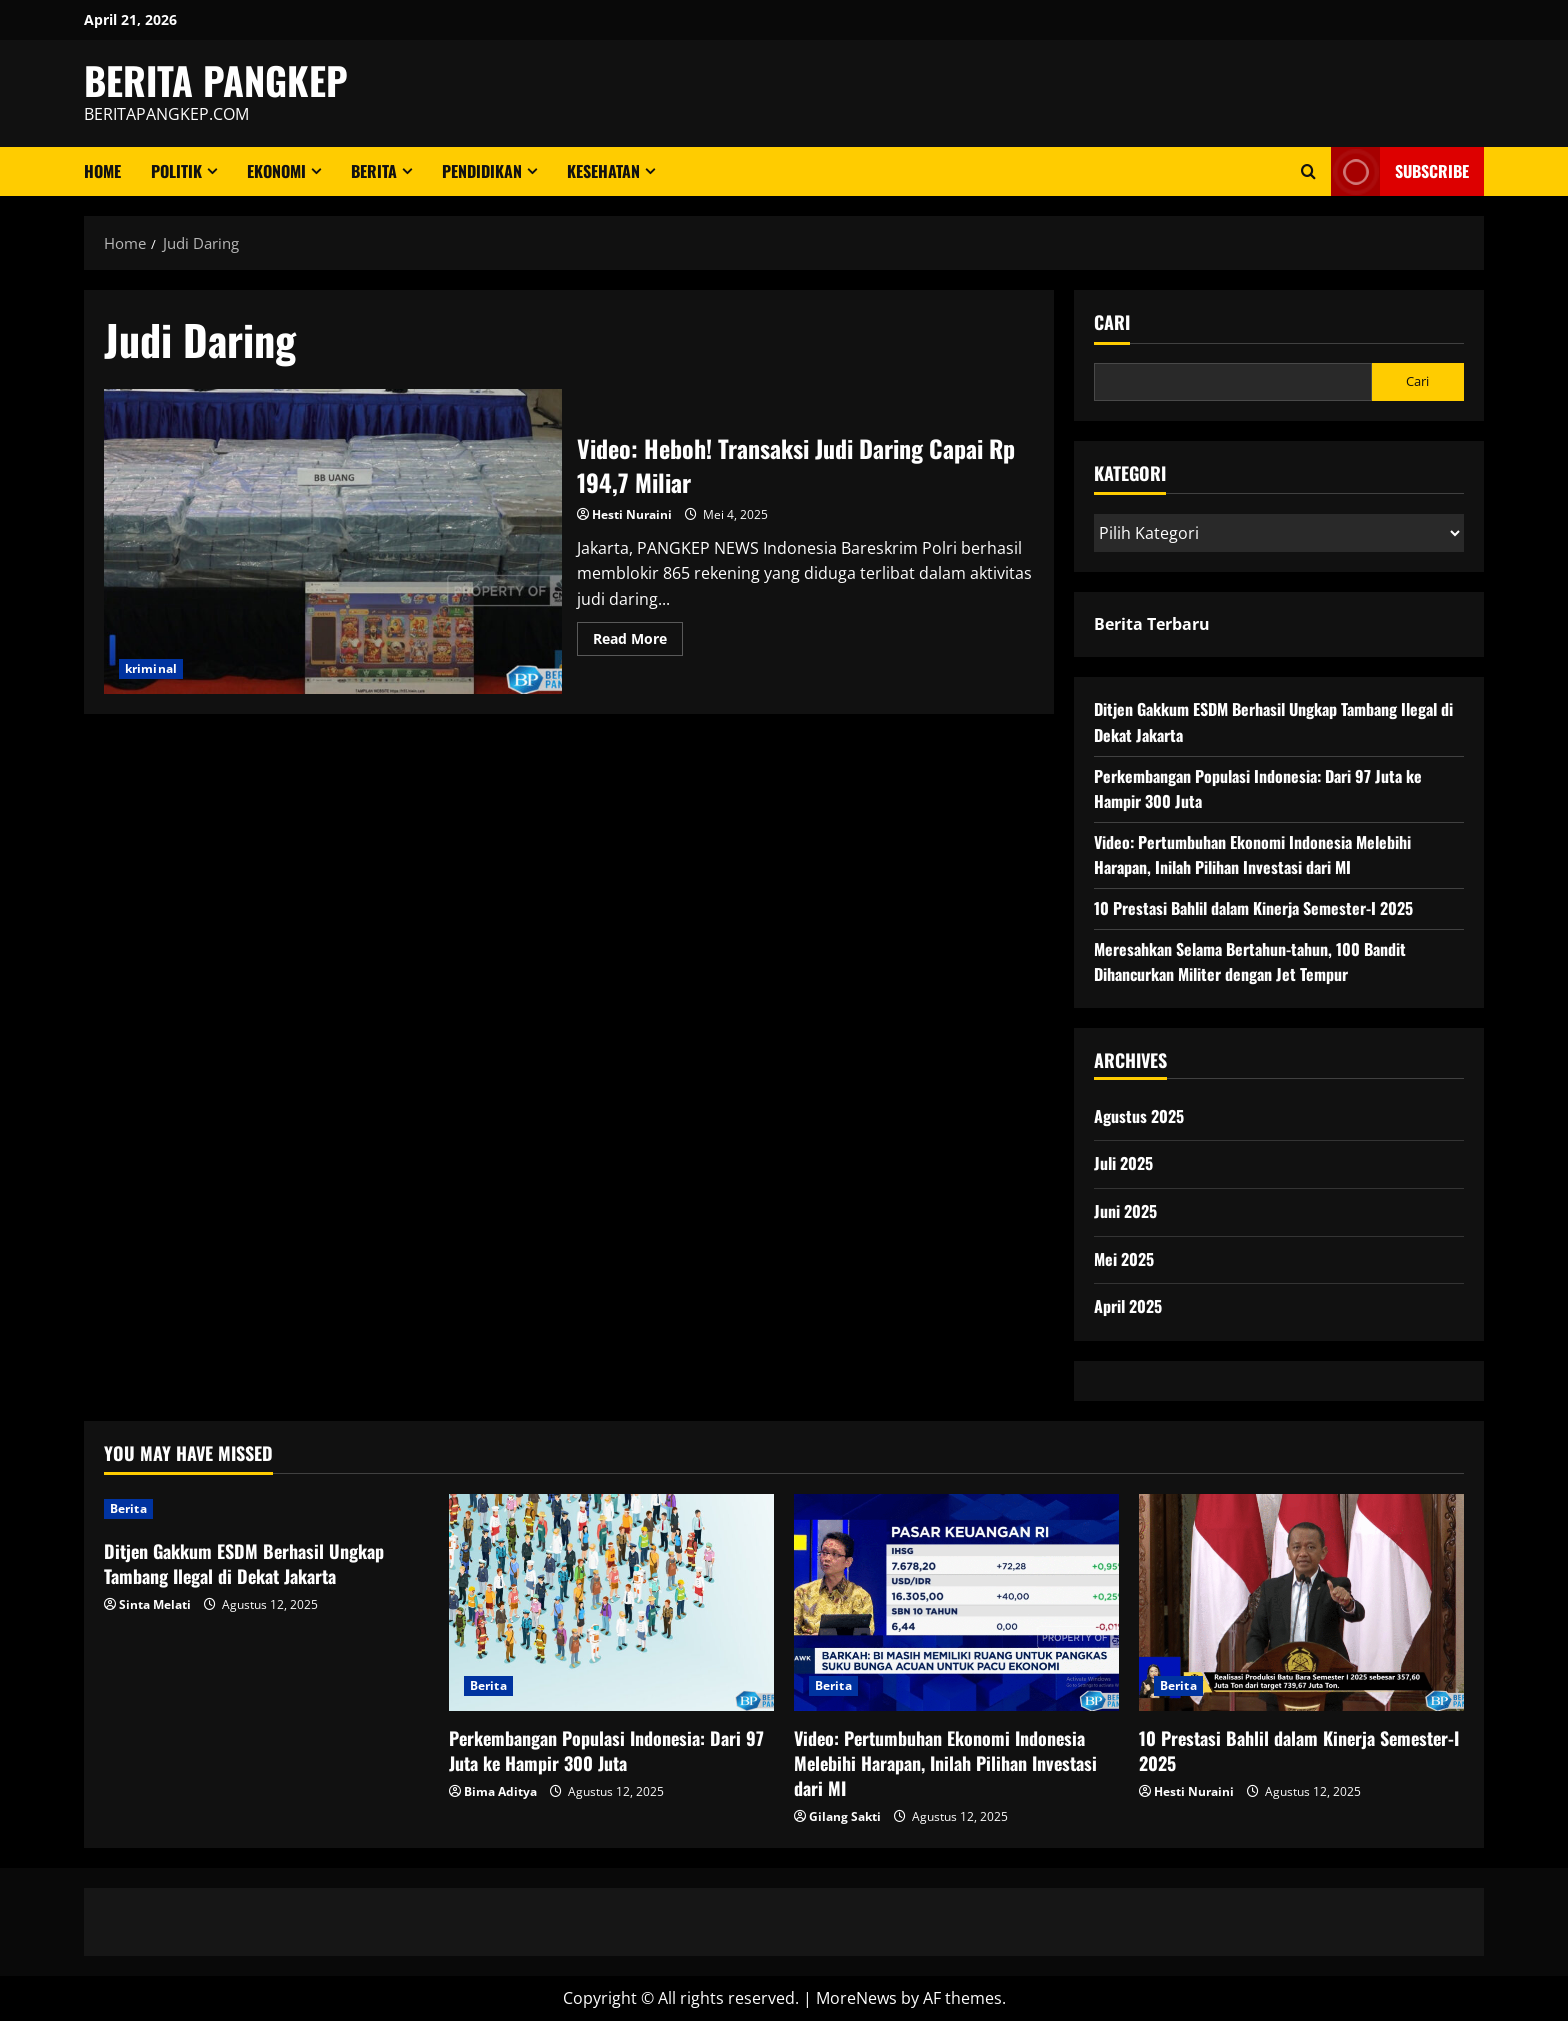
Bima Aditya (500, 1791)
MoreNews (856, 1998)
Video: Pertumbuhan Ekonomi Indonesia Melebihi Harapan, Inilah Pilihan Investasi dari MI (1252, 855)
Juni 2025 (1125, 1211)
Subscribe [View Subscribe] (1400, 171)
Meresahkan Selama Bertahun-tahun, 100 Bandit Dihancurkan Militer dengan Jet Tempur (1250, 962)
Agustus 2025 (1139, 1116)
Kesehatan (603, 171)
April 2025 (1128, 1306)
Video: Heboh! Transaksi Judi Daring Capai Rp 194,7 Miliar (333, 541)
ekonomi (276, 171)
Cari (1112, 322)
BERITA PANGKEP (216, 80)
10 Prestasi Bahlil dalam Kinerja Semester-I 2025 (1253, 908)
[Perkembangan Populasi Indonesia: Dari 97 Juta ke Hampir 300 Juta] (611, 1602)
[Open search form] (1308, 171)
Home (102, 171)
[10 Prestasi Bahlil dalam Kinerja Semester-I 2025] (1301, 1602)
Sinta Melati (155, 1604)
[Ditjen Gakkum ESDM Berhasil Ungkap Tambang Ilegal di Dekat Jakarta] (266, 1509)
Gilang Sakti (845, 1816)
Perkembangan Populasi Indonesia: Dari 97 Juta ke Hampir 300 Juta (606, 1750)
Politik (176, 171)
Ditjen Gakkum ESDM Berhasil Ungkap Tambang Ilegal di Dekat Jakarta (244, 1563)
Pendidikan (482, 171)
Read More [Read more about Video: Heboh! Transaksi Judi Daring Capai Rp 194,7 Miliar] (638, 642)
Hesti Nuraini (632, 514)
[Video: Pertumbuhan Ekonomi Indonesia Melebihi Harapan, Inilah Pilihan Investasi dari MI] (956, 1602)
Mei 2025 (1124, 1259)
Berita (374, 171)
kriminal (151, 668)
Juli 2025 (1123, 1163)
